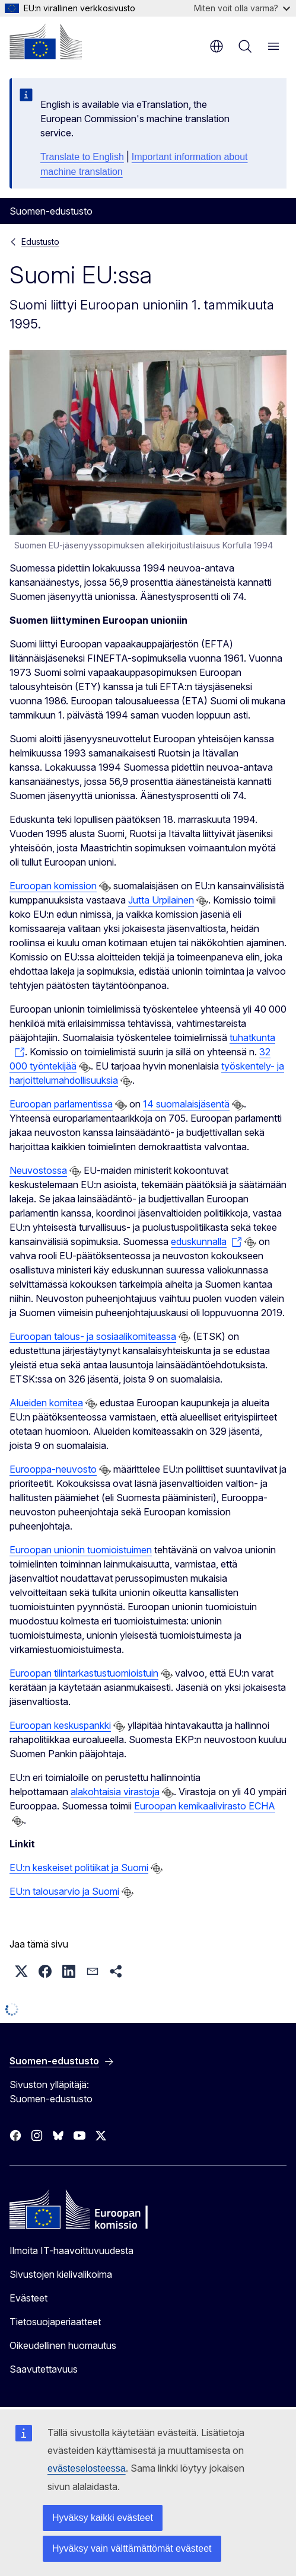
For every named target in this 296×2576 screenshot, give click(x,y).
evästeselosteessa (86, 2468)
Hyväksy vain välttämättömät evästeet (132, 2548)
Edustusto (40, 242)
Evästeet (28, 2298)
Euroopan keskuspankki (60, 1725)
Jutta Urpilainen (161, 900)
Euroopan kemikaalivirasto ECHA (204, 1806)
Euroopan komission (53, 886)
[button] (21, 1971)
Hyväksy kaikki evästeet (102, 2518)
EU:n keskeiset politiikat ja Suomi (78, 1867)
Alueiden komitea (46, 1403)
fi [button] (216, 46)
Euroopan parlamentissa (61, 1104)
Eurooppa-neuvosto (53, 1469)
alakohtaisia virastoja (115, 1792)
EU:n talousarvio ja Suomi (64, 1891)
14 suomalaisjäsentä (186, 1104)
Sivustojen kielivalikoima (60, 2274)
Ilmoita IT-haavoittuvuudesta (71, 2250)
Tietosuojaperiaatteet (55, 2322)
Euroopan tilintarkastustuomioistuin (83, 1673)
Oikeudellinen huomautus (62, 2345)
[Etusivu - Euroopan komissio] (45, 41)
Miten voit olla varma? (242, 8)
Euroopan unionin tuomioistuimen (80, 1550)
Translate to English (82, 157)
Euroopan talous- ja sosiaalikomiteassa (92, 1336)
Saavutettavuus (43, 2369)
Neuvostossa (38, 1170)
